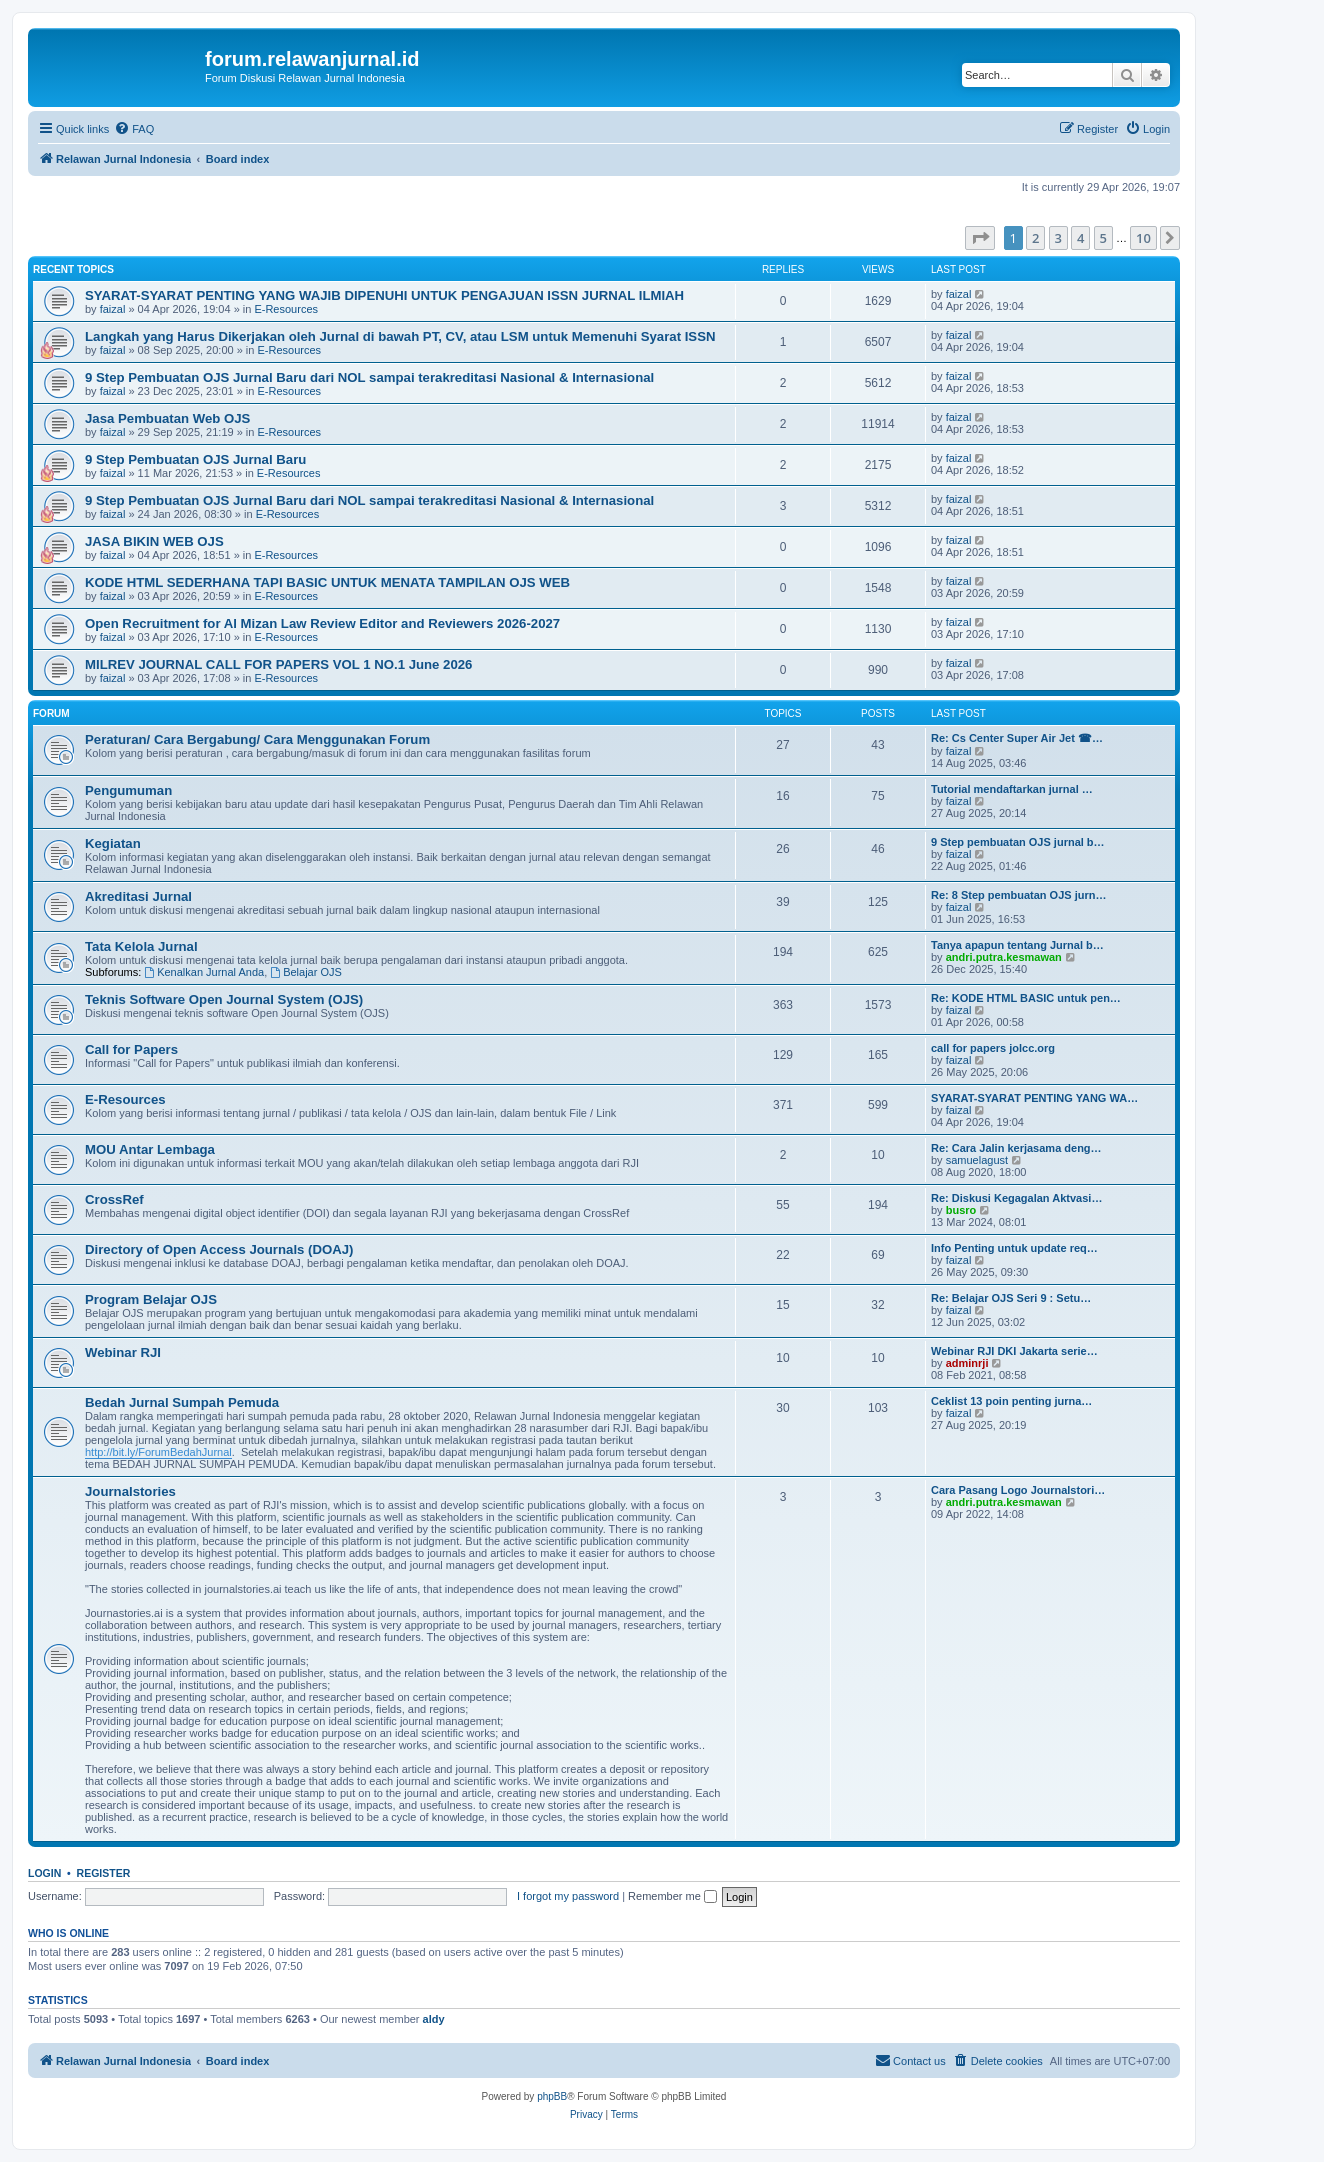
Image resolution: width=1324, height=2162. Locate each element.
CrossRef (114, 1199)
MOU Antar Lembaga (150, 1149)
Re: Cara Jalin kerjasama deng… (1016, 1148)
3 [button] (1058, 238)
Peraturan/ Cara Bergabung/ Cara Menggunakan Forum (257, 739)
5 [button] (1103, 238)
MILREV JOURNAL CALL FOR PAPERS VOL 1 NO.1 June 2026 (278, 664)
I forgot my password (568, 1896)
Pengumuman (128, 790)
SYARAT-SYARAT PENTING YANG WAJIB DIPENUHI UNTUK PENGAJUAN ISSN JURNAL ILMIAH (384, 295)
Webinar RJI (123, 1352)
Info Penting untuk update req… (1014, 1248)
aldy (434, 2019)
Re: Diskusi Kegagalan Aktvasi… (1016, 1198)
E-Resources (286, 309)
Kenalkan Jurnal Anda (204, 972)
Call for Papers (131, 1049)
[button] (980, 238)
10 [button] (1143, 238)
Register (104, 1873)
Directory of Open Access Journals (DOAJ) (219, 1249)
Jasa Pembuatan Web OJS (167, 418)
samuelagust (977, 1160)
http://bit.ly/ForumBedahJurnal (158, 1452)
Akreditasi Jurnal (138, 896)
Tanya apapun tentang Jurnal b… (1017, 945)
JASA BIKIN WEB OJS (154, 541)
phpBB (552, 2096)
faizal (113, 309)
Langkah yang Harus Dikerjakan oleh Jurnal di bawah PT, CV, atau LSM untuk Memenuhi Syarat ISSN (400, 336)
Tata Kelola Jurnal (141, 946)
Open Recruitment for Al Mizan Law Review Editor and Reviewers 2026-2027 (322, 623)
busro (961, 1210)
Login (44, 1873)
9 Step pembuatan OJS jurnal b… (1018, 842)
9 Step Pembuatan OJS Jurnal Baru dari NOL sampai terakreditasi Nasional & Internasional (369, 377)
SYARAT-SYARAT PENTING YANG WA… (1034, 1098)
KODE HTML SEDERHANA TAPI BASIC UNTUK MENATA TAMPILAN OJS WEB (327, 582)
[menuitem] (134, 129)
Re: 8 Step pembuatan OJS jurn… (1018, 895)
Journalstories (130, 1491)
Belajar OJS (306, 972)
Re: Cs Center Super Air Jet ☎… (1017, 738)
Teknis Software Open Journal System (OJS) (224, 999)
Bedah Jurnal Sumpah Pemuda (182, 1402)
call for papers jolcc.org (993, 1048)
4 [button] (1080, 238)
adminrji (967, 1363)
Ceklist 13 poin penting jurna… (1011, 1401)
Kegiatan (113, 843)
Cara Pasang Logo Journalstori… (1018, 1490)
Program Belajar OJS (151, 1299)
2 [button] (1035, 238)
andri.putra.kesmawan (1004, 957)
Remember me (672, 1896)
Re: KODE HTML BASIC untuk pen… (1026, 998)
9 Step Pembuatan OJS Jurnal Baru (195, 459)
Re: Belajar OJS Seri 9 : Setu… (1011, 1298)
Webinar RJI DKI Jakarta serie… (1014, 1351)
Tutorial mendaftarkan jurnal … (1012, 789)
